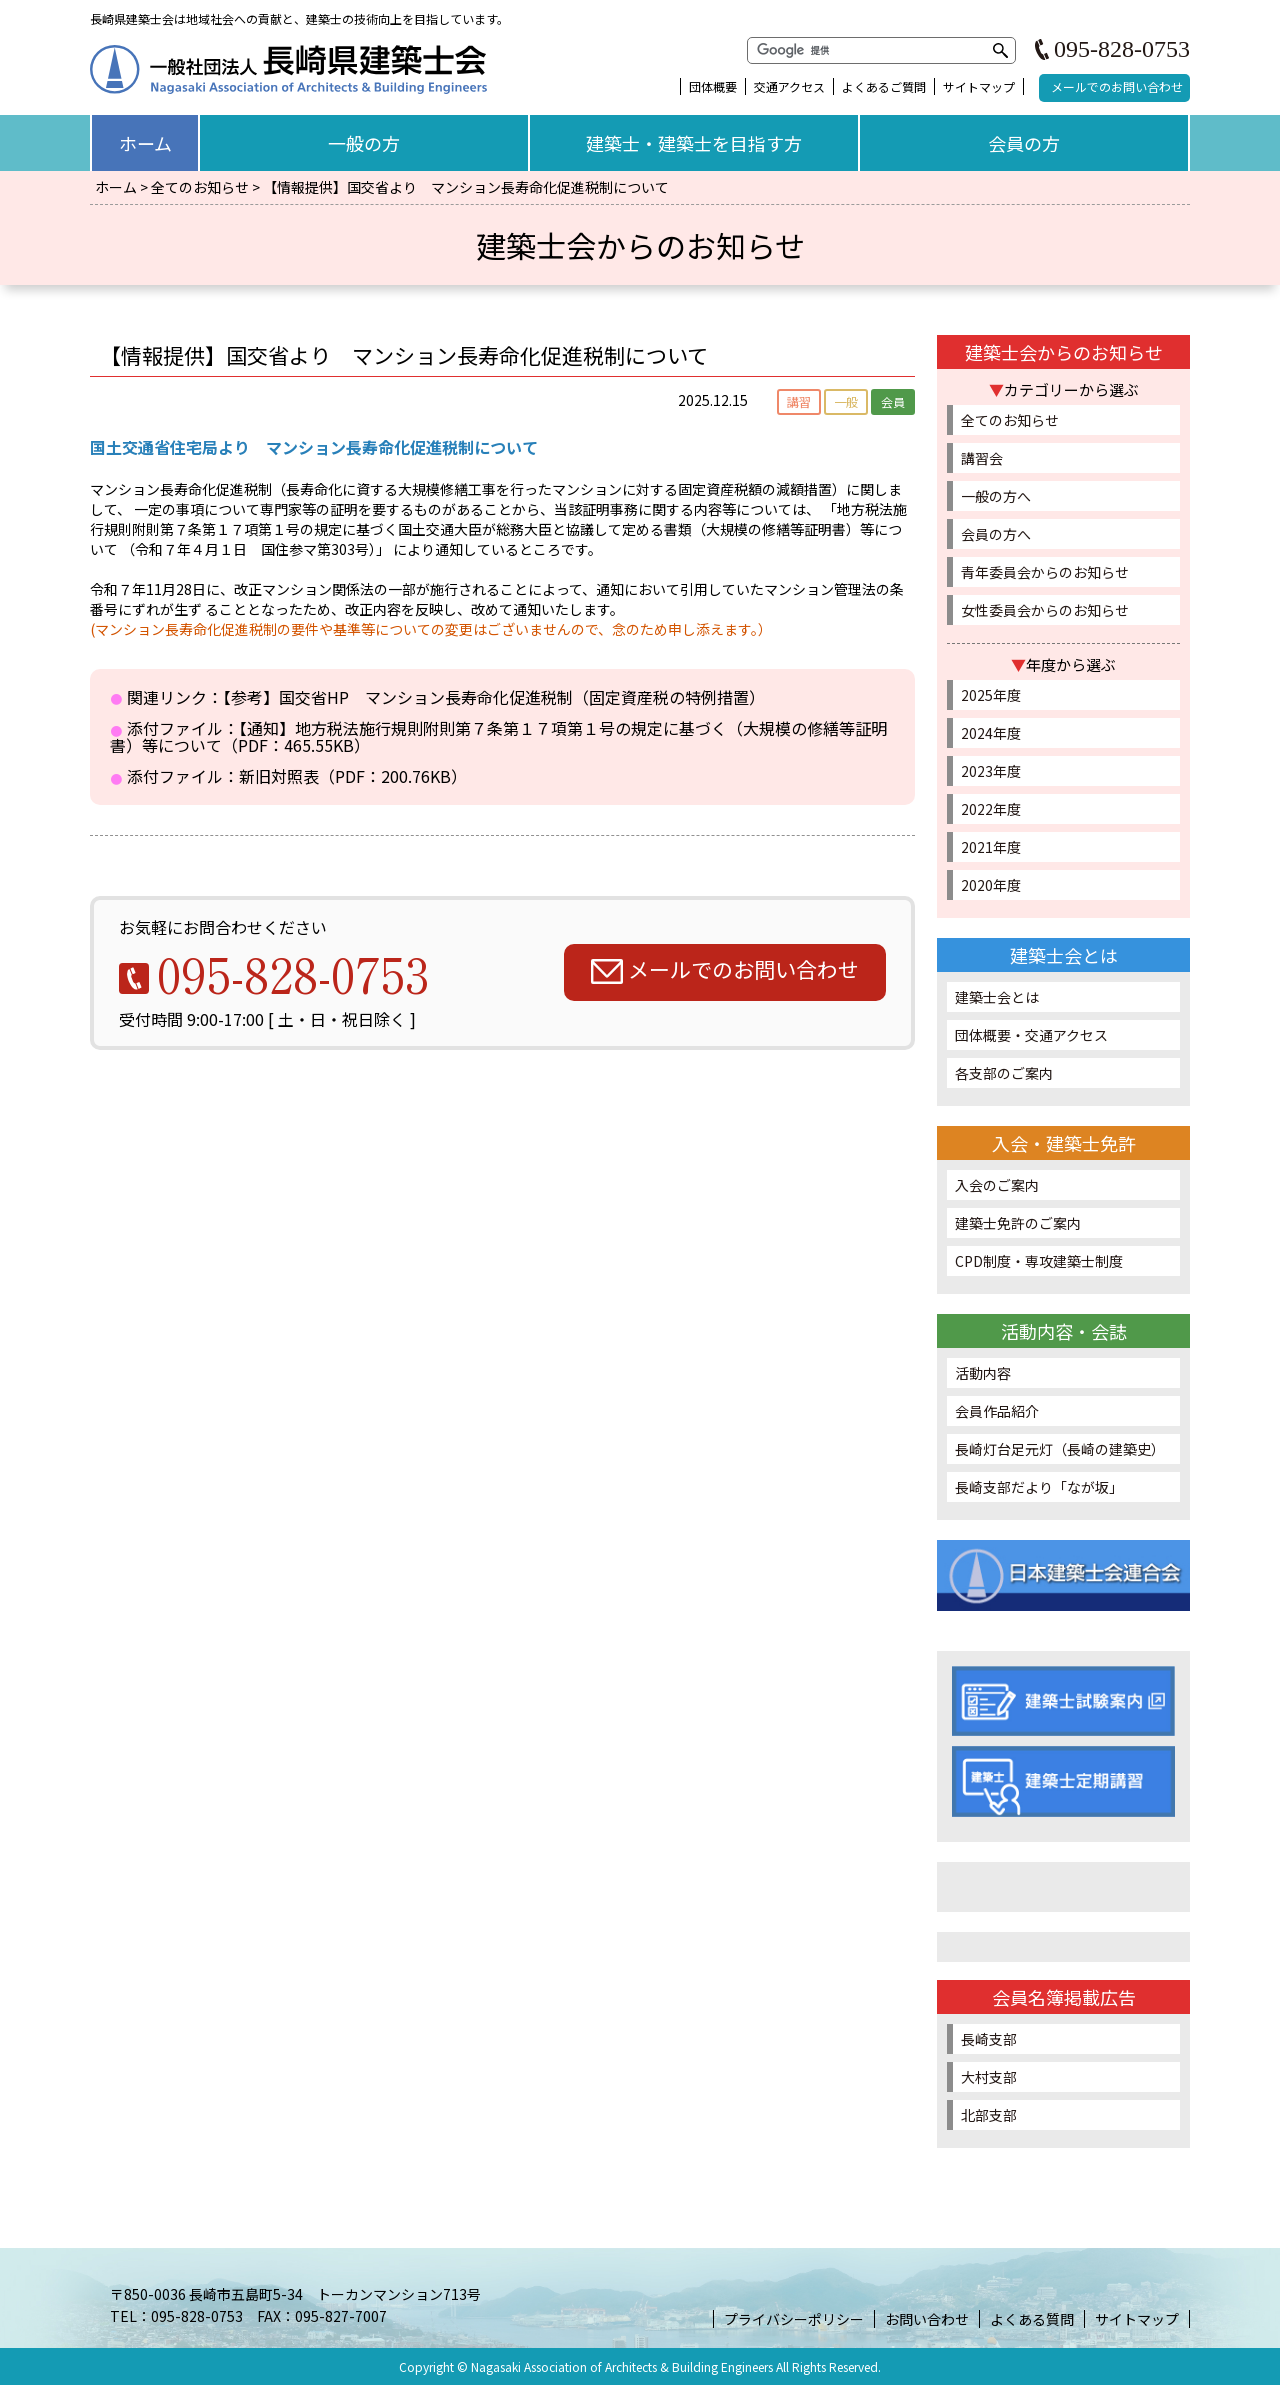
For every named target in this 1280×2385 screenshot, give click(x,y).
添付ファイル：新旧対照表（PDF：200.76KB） (297, 776)
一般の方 (364, 143)
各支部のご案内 (1004, 1073)
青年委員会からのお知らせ (1045, 572)
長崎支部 (990, 2039)
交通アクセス (789, 86)
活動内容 (983, 1373)
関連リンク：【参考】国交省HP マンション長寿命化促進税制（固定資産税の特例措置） (446, 697)
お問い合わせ (927, 2319)
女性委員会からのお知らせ (1045, 610)
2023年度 (991, 771)
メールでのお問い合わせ (1117, 86)
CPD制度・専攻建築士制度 (1039, 1261)
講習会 (982, 458)
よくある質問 (1032, 2319)
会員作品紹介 (997, 1411)
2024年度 (991, 733)
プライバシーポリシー (794, 2319)
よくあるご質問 (884, 86)
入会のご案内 (997, 1185)
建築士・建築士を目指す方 (694, 143)
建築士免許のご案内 (1018, 1223)
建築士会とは (997, 997)
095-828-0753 (1122, 49)
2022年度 (991, 809)
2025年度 (991, 695)
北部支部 (990, 2115)
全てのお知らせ (200, 187)
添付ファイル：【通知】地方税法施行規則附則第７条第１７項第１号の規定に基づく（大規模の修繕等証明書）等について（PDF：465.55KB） (498, 736)
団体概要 (713, 86)
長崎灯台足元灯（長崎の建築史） (1060, 1449)
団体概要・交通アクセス (1031, 1035)
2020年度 (991, 885)
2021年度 (991, 847)
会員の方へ (996, 534)
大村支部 (990, 2077)
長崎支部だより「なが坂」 (1039, 1487)
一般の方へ (996, 496)
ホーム (145, 143)
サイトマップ (979, 86)
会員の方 (1024, 143)
